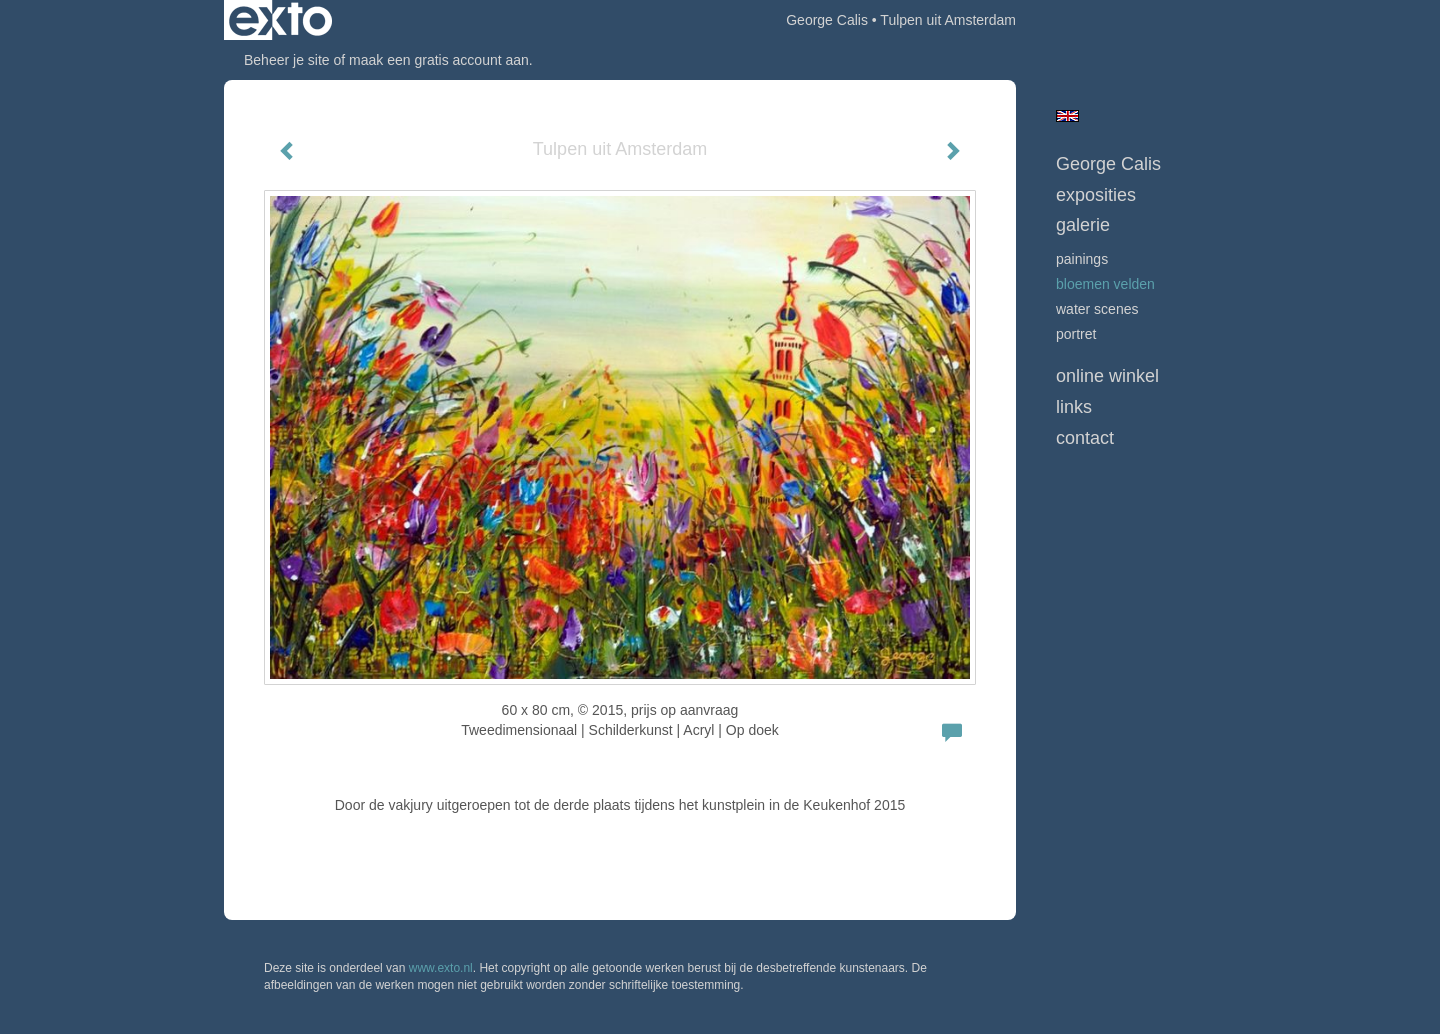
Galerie (1083, 225)
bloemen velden (1105, 284)
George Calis (827, 20)
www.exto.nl (441, 968)
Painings (1082, 259)
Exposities (1096, 195)
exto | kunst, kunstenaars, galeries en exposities (280, 20)
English (1067, 116)
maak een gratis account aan (439, 60)
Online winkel (1107, 376)
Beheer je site (287, 60)
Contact (1085, 438)
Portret (1076, 334)
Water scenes (1097, 309)
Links (1074, 407)
